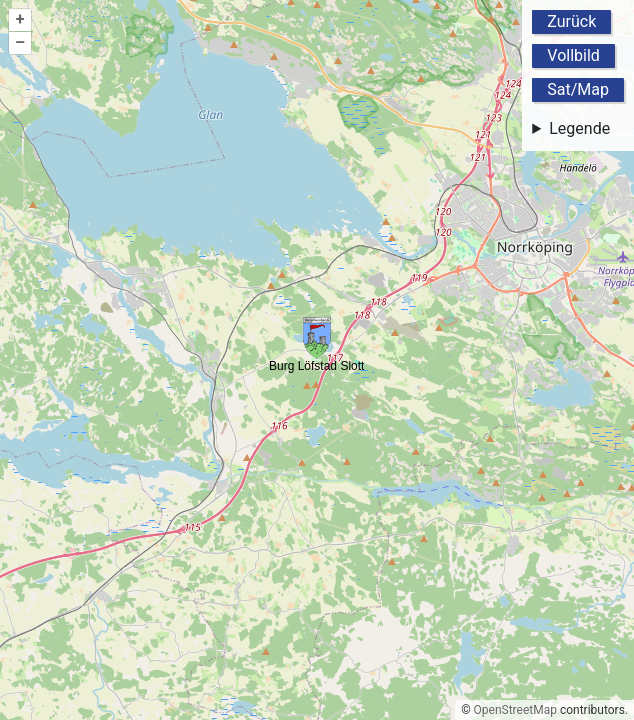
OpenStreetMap (515, 710)
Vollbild (573, 55)
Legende (579, 128)
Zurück (571, 21)
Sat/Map (578, 89)
